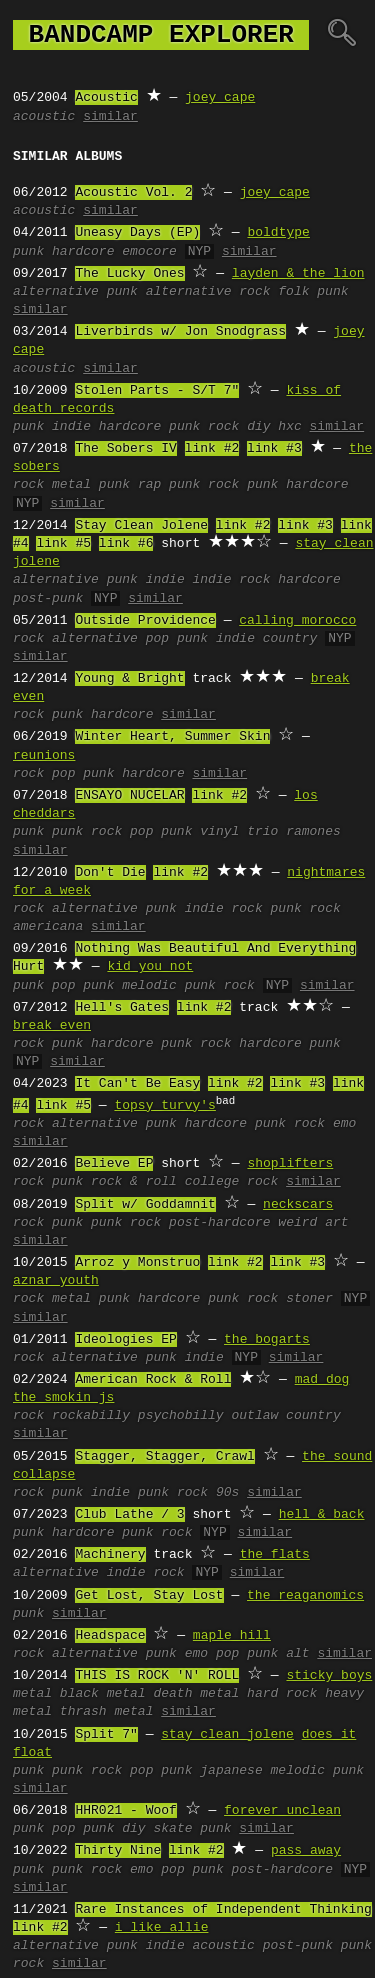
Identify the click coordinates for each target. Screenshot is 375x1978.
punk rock (204, 427)
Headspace (110, 1636)
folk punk (313, 292)
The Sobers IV (125, 449)
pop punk (161, 832)
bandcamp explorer (161, 35)
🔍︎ (341, 35)
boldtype (278, 233)
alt (297, 1654)
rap (149, 485)
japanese (231, 1771)
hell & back (322, 1515)
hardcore (83, 252)
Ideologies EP (125, 1340)
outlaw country (285, 1416)
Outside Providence (145, 621)
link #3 (274, 449)
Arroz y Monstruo (137, 1263)
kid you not (150, 967)
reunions (44, 756)
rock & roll (134, 1182)
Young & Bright (129, 679)
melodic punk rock (188, 986)
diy (258, 427)
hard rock (282, 1694)
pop (157, 639)
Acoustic (106, 98)
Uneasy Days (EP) (137, 233)
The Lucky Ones (129, 274)
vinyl (219, 832)
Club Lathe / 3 (129, 1515)
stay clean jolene (227, 1735)
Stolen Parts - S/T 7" (157, 391)
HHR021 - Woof (125, 1811)
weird (297, 1223)
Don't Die (110, 873)
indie (71, 427)
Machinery (110, 1555)
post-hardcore (219, 1223)
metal (71, 485)
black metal (103, 1694)
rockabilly (91, 1416)
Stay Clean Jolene (141, 526)
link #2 (212, 449)
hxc (289, 427)
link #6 (126, 544)
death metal (196, 1694)
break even (52, 1026)
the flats (275, 1555)
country (290, 639)
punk (28, 252)
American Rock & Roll (153, 1380)
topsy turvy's (164, 1106)
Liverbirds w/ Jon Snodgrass (180, 332)
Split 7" (106, 1735)
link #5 (63, 544)
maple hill (232, 1636)
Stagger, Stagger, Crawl (164, 1457)
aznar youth (56, 1281)
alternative (56, 292)
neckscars (298, 1205)
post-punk (48, 599)
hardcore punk (289, 1044)
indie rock (231, 580)
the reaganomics (305, 1596)
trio (262, 832)
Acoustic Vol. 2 (133, 193)
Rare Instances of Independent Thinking (223, 1910)
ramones (313, 832)
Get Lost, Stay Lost (149, 1596)
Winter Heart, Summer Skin (172, 737)
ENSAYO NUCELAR (129, 796)
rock (28, 485)
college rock (232, 1182)
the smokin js (63, 1398)
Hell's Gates (122, 1008)
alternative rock (208, 292)
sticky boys (329, 1676)
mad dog (322, 1380)
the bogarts (267, 1340)
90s (227, 1493)
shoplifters (290, 1164)
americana (48, 927)
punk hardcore (297, 485)
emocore (149, 252)
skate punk (192, 1829)
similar (110, 117)
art (336, 1223)
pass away (306, 1851)
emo (344, 1124)
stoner (309, 1299)
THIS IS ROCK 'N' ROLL (157, 1676)
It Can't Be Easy (137, 1084)
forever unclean (282, 1811)
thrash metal (107, 1712)
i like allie (162, 1928)
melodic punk (317, 1771)
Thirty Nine (118, 1851)
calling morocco (297, 621)
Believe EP (114, 1164)
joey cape (220, 98)
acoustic (44, 117)
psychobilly (181, 1416)
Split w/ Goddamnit (145, 1205)
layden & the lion (298, 274)
